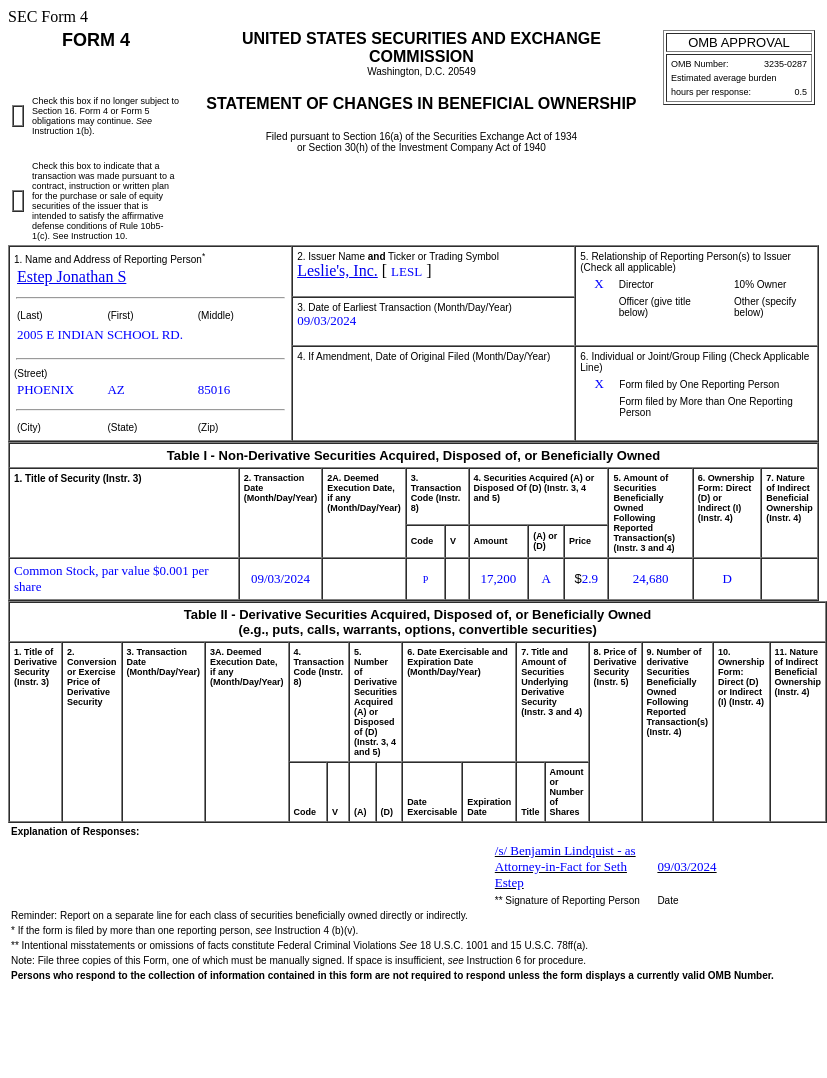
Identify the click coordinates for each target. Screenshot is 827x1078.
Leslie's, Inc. (337, 270)
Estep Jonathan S (71, 276)
